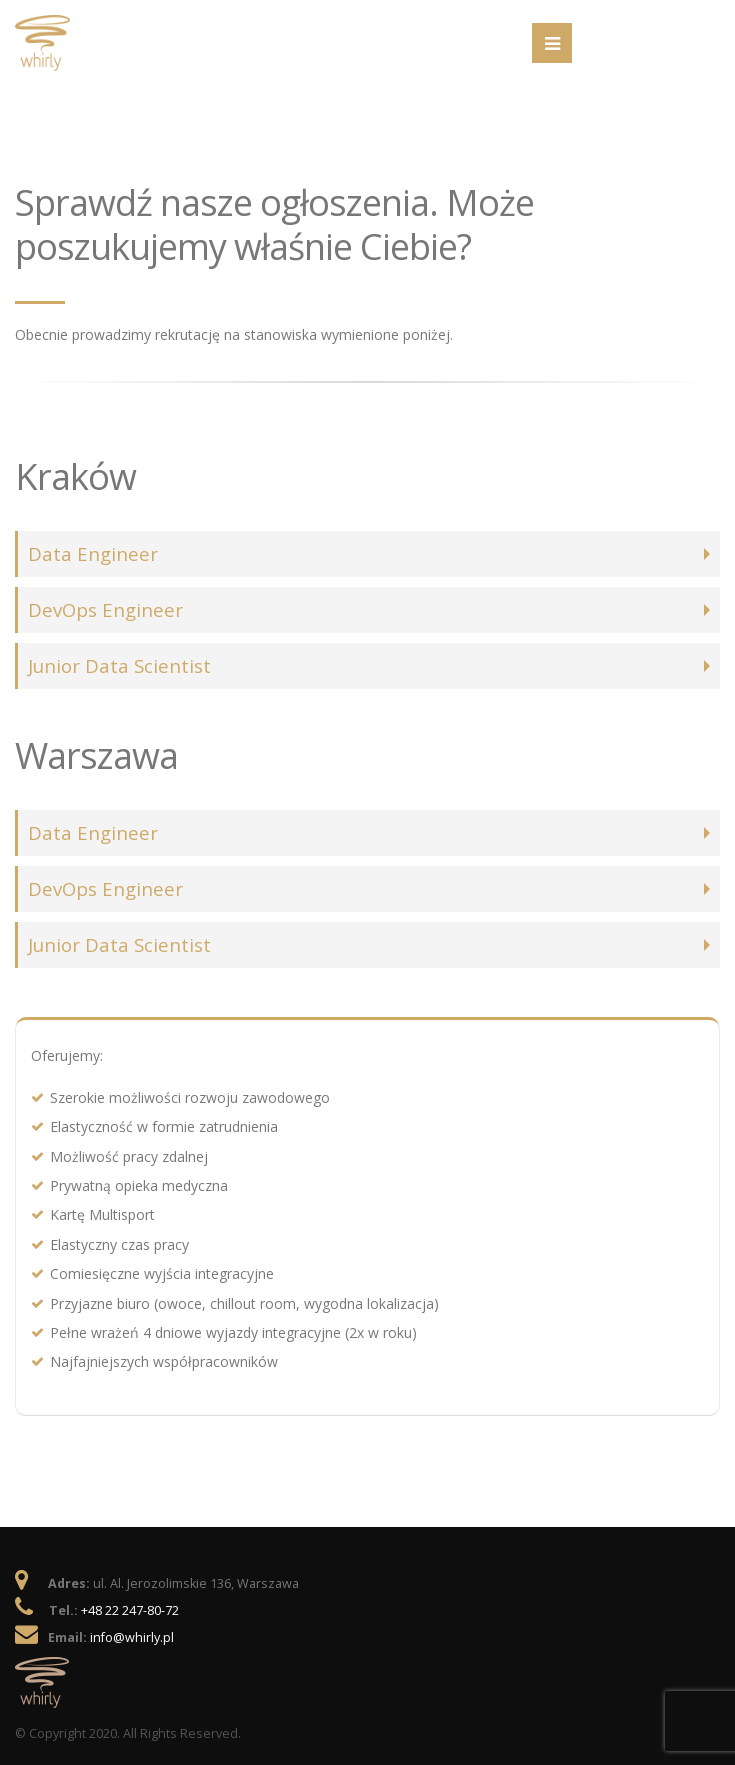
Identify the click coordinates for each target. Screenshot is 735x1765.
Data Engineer (93, 553)
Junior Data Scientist (119, 665)
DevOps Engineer (105, 609)
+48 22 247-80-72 (130, 1610)
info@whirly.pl (132, 1637)
